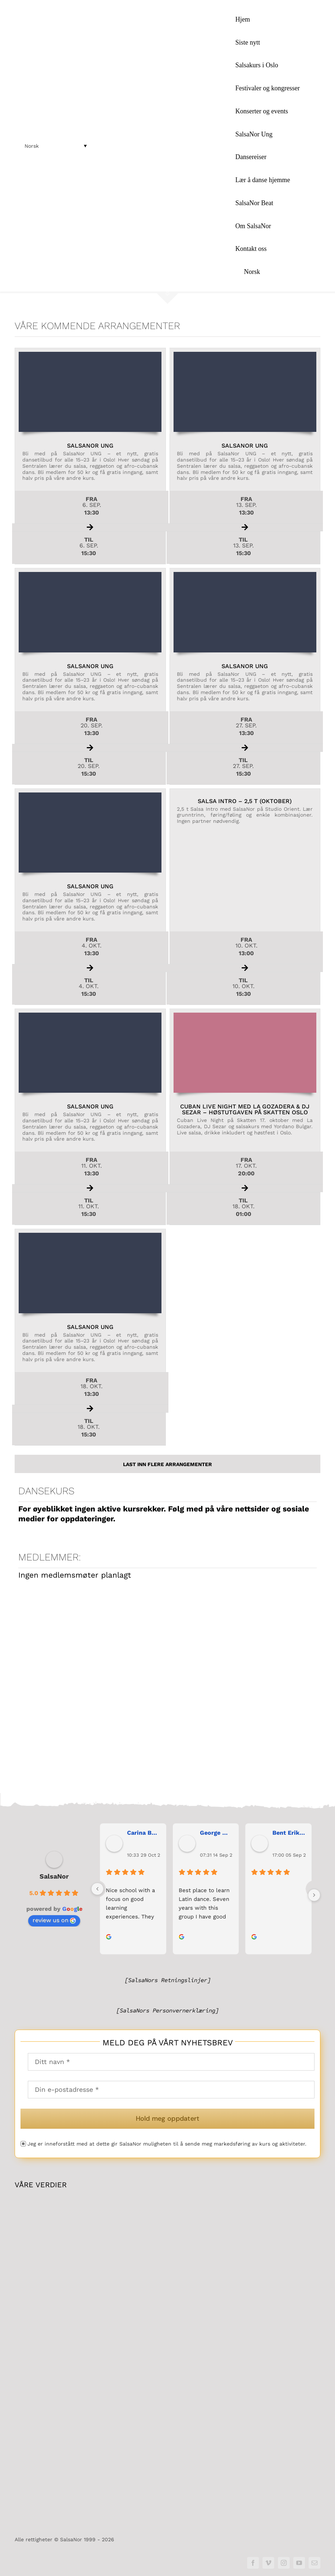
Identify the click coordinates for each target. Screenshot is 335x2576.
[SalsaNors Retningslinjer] (168, 1980)
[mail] (314, 2563)
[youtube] (299, 2563)
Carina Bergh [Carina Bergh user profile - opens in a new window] (143, 1833)
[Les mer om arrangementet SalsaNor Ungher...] (90, 456)
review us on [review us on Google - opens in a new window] (54, 1920)
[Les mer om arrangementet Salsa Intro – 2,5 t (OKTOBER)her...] (245, 896)
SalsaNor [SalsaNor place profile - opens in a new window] (54, 1876)
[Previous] (97, 1889)
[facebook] (253, 2563)
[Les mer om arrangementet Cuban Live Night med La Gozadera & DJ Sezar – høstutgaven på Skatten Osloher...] (245, 1117)
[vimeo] (268, 2563)
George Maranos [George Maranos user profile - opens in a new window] (216, 1833)
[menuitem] (276, 271)
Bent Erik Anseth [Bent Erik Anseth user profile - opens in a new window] (289, 1833)
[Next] (314, 1895)
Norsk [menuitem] (32, 146)
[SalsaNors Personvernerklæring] (167, 2010)
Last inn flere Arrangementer (167, 1464)
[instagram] (284, 2563)
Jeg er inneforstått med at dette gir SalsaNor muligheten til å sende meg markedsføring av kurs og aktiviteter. (166, 2144)
